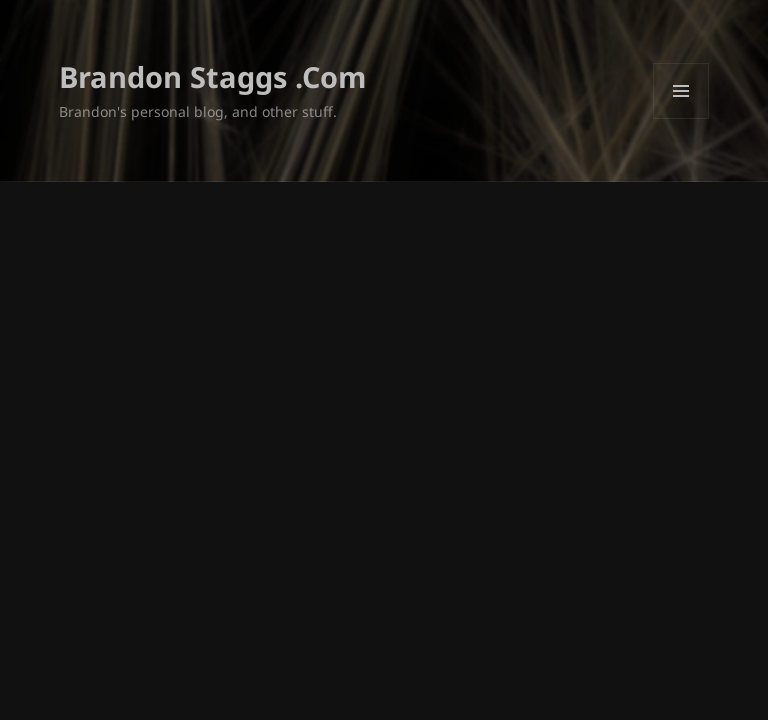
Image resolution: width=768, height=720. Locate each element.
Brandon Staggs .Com (212, 76)
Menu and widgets (681, 118)
